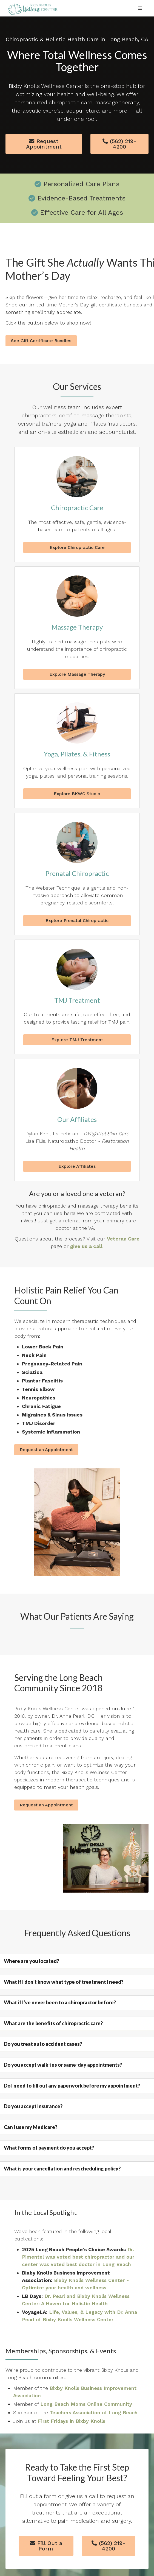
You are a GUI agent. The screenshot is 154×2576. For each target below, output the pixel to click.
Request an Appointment (46, 1449)
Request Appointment (44, 144)
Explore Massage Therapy (77, 674)
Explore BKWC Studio (77, 793)
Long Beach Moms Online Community (86, 2404)
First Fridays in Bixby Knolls (71, 2421)
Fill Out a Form (46, 2546)
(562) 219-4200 (119, 144)
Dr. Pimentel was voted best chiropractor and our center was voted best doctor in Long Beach (78, 2257)
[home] (31, 8)
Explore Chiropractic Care (77, 547)
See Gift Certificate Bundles (41, 340)
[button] (140, 8)
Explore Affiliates (77, 1166)
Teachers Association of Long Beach (94, 2412)
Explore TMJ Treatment (77, 1039)
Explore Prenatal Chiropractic (77, 920)
